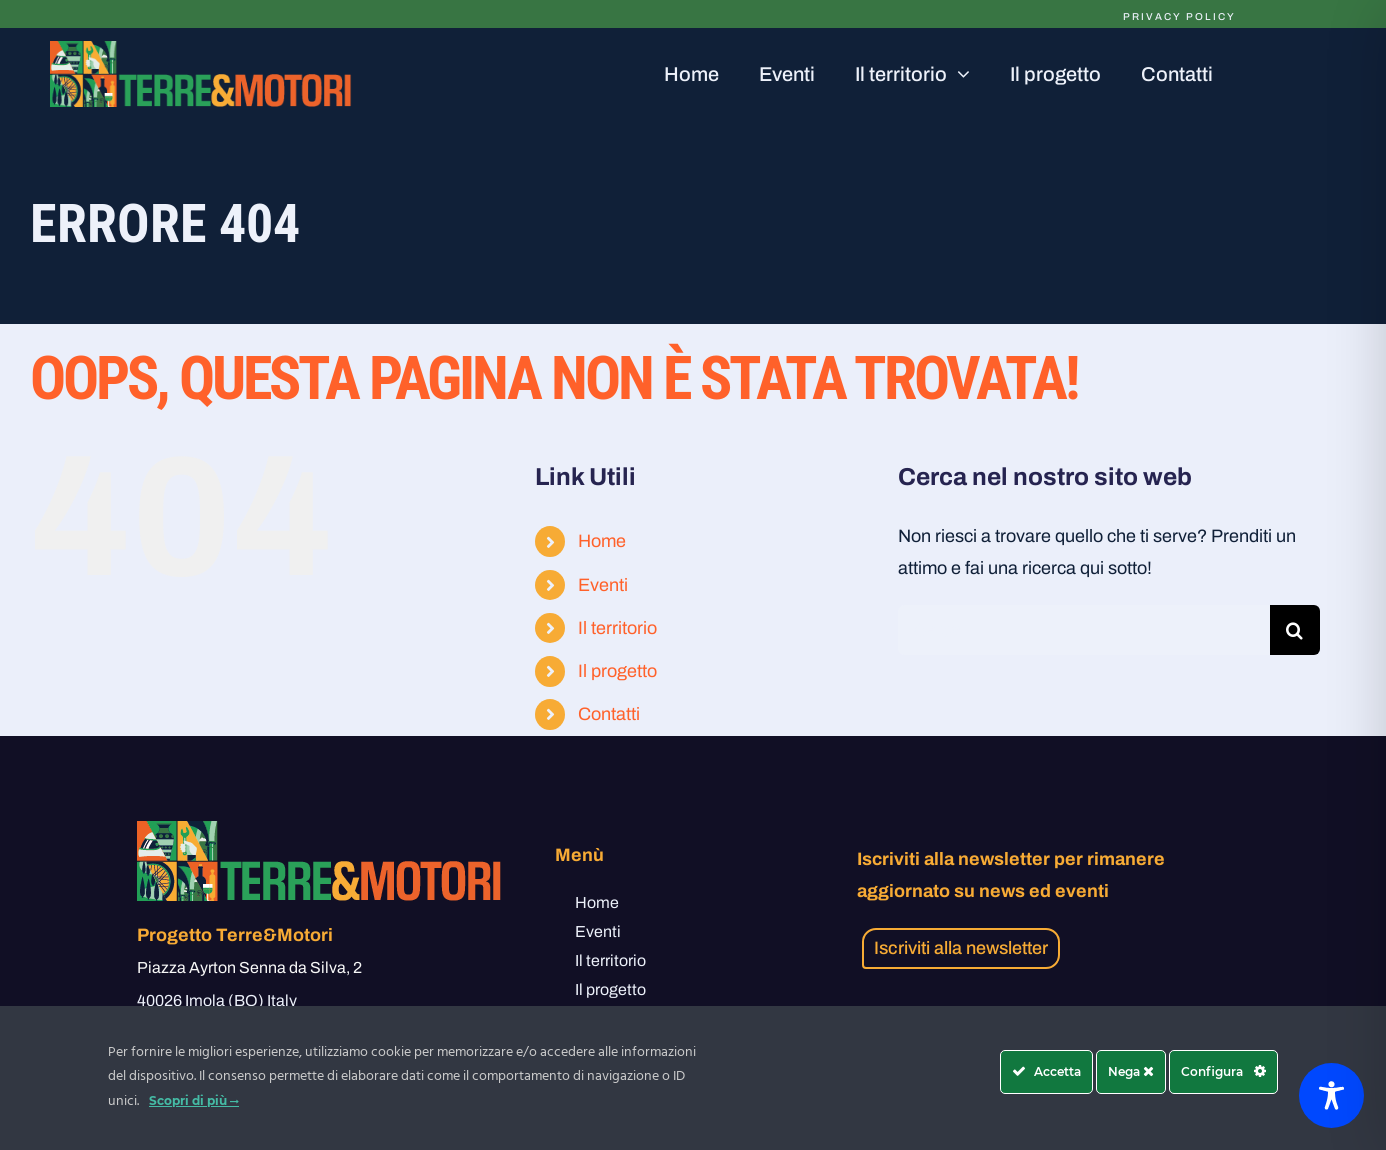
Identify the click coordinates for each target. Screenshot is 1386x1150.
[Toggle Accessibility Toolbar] (1331, 1095)
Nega (1131, 1071)
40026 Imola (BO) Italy (217, 1000)
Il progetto (617, 671)
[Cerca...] (1084, 630)
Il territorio (617, 628)
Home (602, 541)
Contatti (609, 714)
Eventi (603, 585)
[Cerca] (1295, 630)
